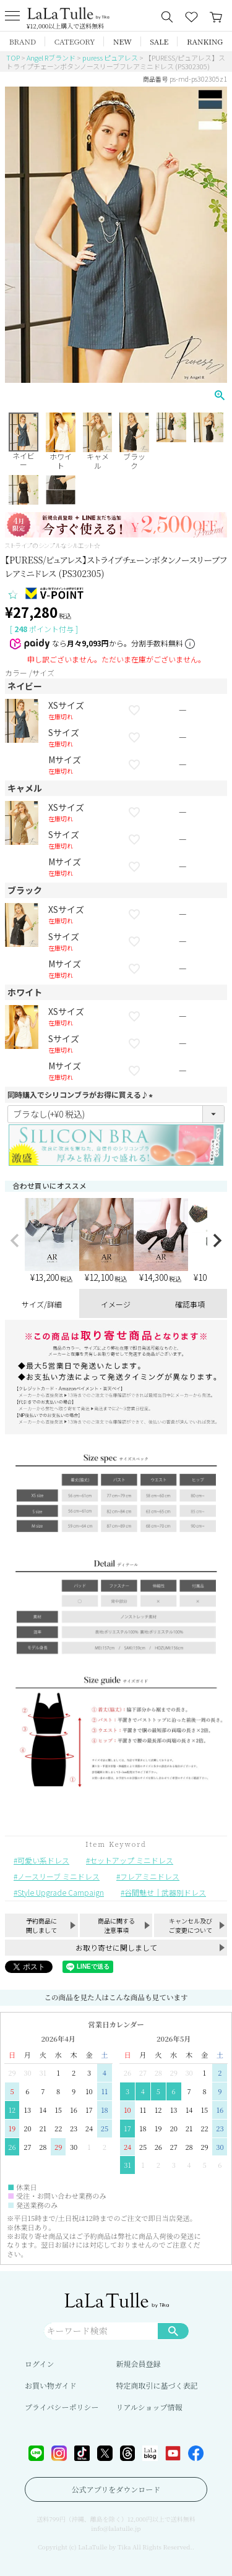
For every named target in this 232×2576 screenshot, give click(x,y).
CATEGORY (74, 41)
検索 (173, 2330)
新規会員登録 (138, 2363)
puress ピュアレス (110, 57)
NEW (122, 41)
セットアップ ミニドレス (131, 1860)
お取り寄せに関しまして (116, 1947)
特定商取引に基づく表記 (157, 2385)
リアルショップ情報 (149, 2407)
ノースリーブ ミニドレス (58, 1876)
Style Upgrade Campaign (60, 1892)
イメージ (116, 1304)
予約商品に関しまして (41, 1925)
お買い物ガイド (51, 2385)
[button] (15, 1240)
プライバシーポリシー (61, 2407)
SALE (159, 41)
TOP (13, 57)
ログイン (39, 2363)
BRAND (22, 41)
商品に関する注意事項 (116, 1925)
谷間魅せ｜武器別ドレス (165, 1892)
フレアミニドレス (149, 1876)
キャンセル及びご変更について (190, 1925)
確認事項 (190, 1304)
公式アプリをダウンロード (116, 2489)
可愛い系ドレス (43, 1860)
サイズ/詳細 (42, 1304)
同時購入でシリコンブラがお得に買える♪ (81, 1094)
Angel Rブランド (51, 57)
